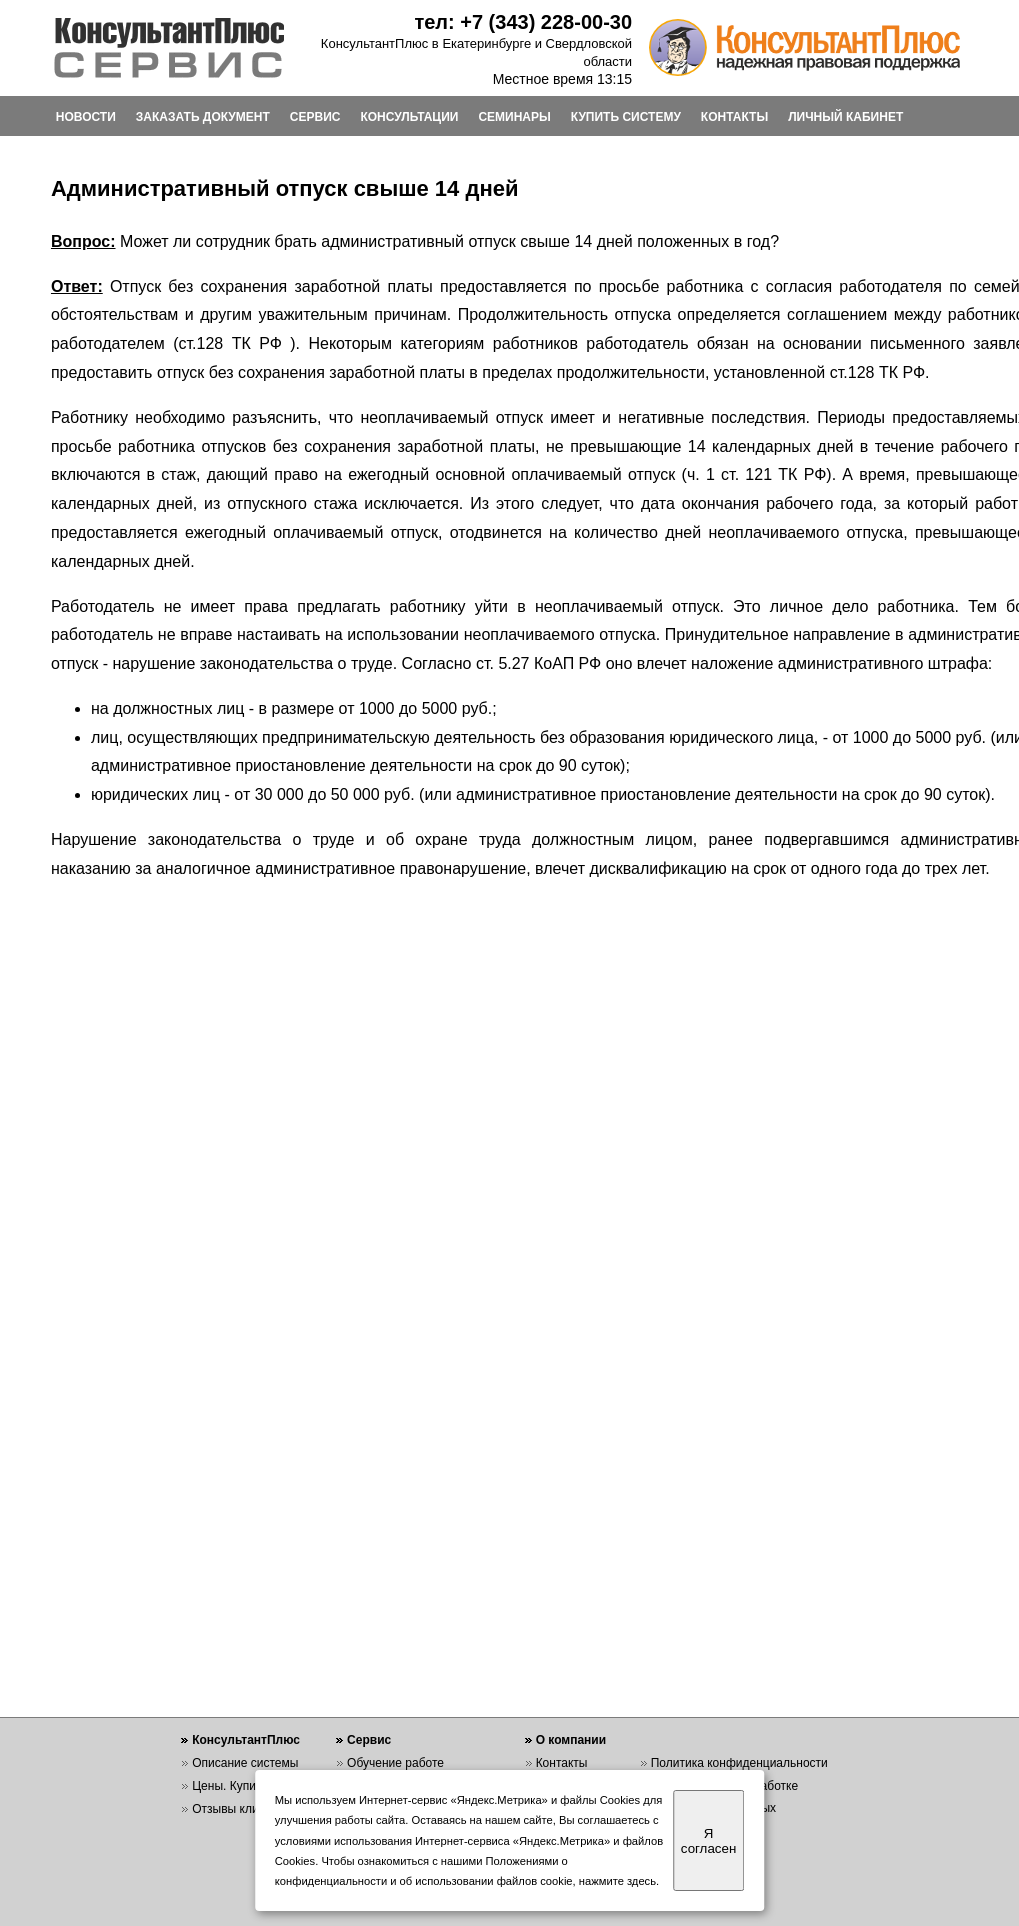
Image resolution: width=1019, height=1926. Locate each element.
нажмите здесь (617, 1881)
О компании (571, 1740)
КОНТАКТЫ (734, 117)
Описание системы (245, 1763)
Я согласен (708, 1841)
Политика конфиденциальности (739, 1763)
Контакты (562, 1763)
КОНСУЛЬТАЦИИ (409, 117)
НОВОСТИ (86, 117)
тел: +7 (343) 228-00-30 (523, 22)
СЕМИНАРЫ (514, 117)
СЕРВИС (315, 117)
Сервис (369, 1740)
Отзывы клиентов (241, 1809)
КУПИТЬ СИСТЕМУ (626, 117)
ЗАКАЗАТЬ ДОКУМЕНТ (203, 117)
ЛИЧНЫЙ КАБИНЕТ (845, 117)
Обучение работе (395, 1763)
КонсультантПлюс (246, 1740)
